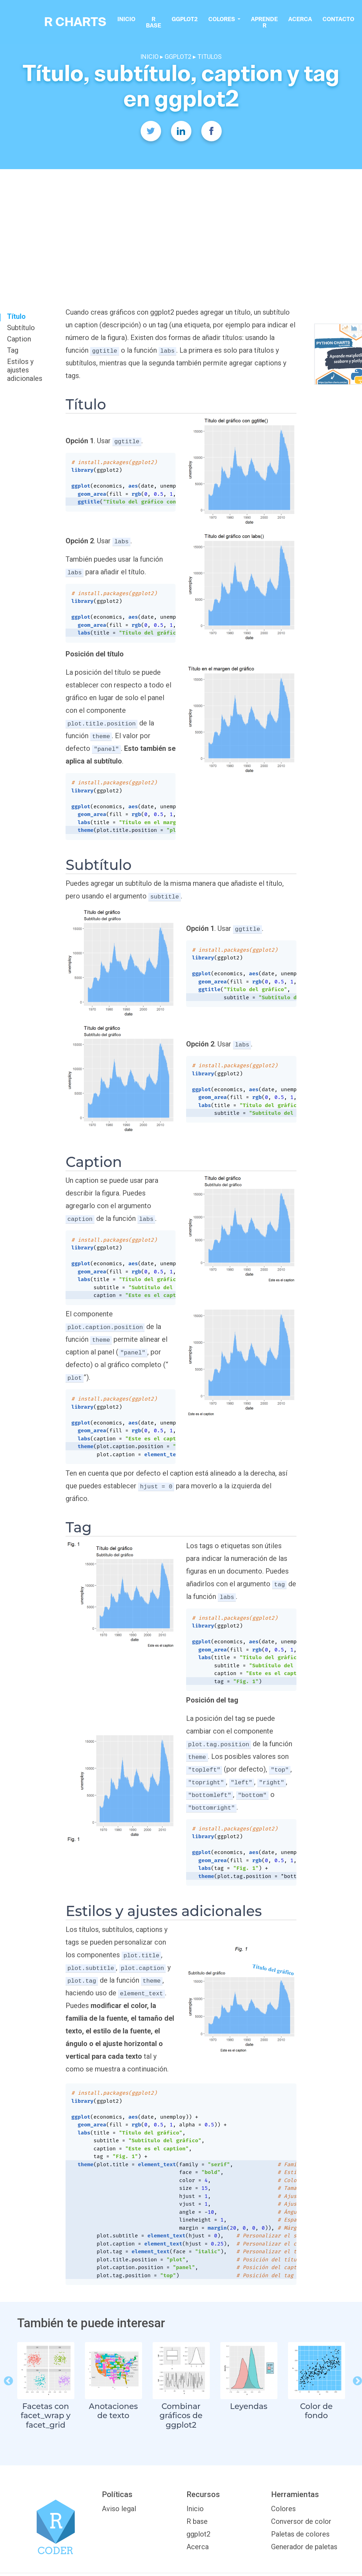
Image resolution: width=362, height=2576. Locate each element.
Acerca (307, 20)
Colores (283, 2508)
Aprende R (271, 23)
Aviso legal (119, 2508)
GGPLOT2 (179, 56)
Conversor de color (301, 2521)
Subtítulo (21, 327)
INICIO (149, 56)
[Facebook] (211, 131)
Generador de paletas (304, 2547)
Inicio (134, 20)
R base (160, 23)
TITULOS (209, 56)
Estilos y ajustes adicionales (24, 370)
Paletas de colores (300, 2534)
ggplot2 (192, 20)
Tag (12, 350)
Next (355, 2379)
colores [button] (230, 20)
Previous (6, 2379)
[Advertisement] (181, 222)
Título (16, 316)
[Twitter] (150, 131)
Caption (19, 339)
